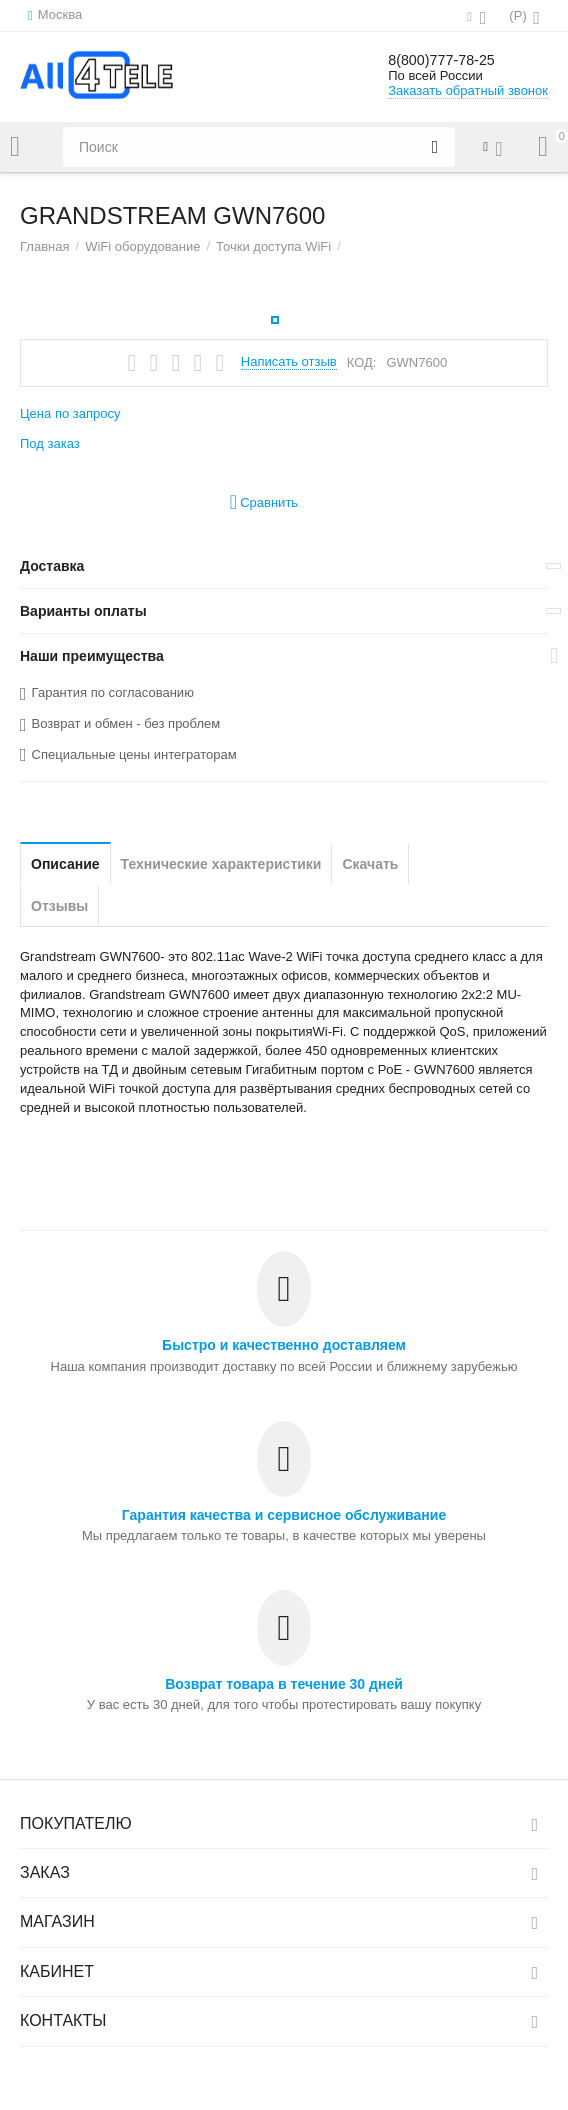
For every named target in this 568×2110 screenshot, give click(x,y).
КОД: (362, 362)
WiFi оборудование (142, 246)
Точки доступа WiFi (273, 246)
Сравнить (264, 502)
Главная (45, 246)
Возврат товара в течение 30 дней (284, 1684)
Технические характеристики (221, 864)
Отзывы (59, 906)
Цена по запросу (70, 413)
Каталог (15, 147)
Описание (65, 864)
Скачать (370, 864)
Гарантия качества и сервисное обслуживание (284, 1515)
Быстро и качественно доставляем (284, 1345)
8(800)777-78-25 (455, 60)
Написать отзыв (289, 362)
